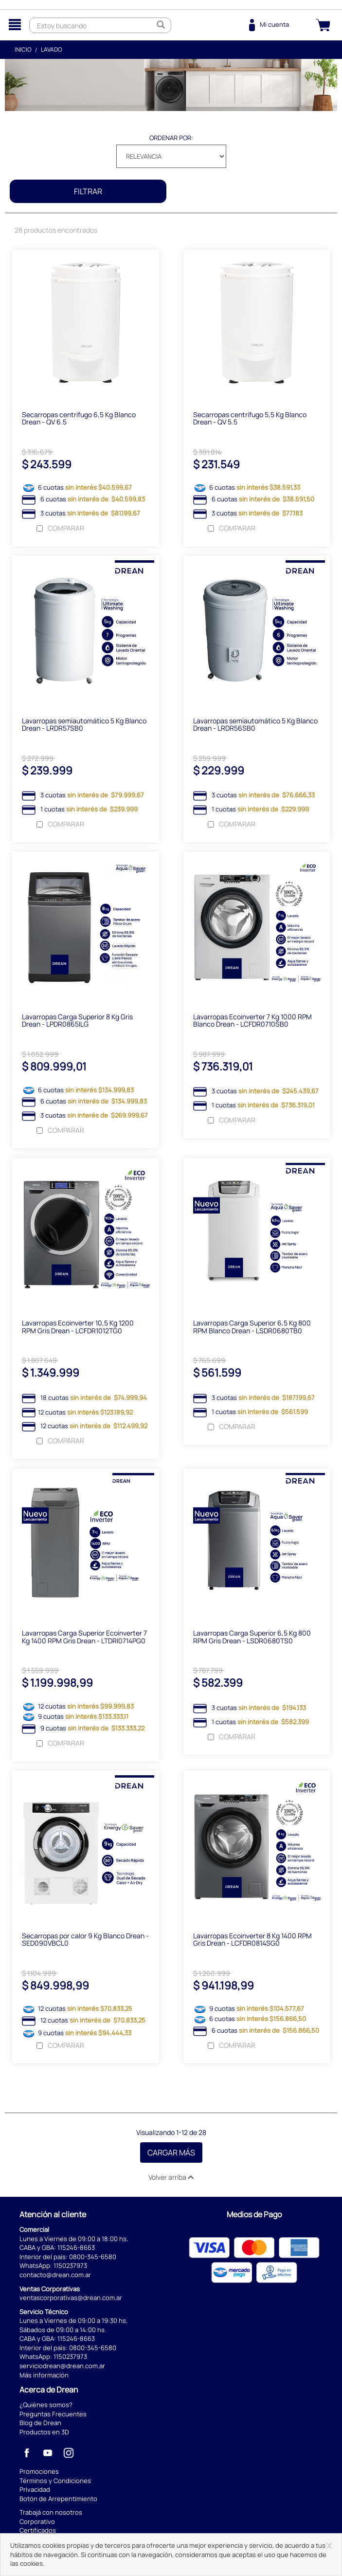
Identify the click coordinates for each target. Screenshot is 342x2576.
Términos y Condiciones (55, 2483)
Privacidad (34, 2491)
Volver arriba (171, 2179)
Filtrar (88, 191)
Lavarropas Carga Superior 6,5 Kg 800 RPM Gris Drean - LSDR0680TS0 (252, 1639)
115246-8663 (76, 2249)
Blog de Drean (40, 2425)
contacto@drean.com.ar (55, 2277)
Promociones (39, 2473)
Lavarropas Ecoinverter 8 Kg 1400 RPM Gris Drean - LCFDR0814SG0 (252, 1941)
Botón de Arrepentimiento (58, 2501)
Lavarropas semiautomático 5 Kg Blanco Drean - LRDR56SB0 (255, 725)
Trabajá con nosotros (50, 2514)
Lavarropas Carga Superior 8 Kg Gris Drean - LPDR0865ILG (77, 1021)
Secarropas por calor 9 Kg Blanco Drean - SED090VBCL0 (85, 1941)
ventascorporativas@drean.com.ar (70, 2300)
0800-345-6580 (92, 2259)
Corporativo (37, 2524)
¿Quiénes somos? (45, 2407)
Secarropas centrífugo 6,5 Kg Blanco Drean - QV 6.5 (79, 418)
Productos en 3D (44, 2434)
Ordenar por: (171, 137)
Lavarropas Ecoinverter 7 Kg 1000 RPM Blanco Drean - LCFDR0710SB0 (252, 1021)
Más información (44, 2377)
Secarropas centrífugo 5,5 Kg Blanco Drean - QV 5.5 (249, 418)
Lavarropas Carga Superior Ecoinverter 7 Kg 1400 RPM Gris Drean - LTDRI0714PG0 (84, 1639)
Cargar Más (171, 2155)
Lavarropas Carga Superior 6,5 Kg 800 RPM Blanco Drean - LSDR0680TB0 (252, 1328)
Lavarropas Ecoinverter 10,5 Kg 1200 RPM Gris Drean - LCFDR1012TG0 (78, 1328)
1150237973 (70, 2267)
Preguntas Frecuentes (53, 2415)
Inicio (23, 49)
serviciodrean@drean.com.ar (62, 2368)
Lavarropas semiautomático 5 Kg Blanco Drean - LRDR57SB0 (84, 725)
